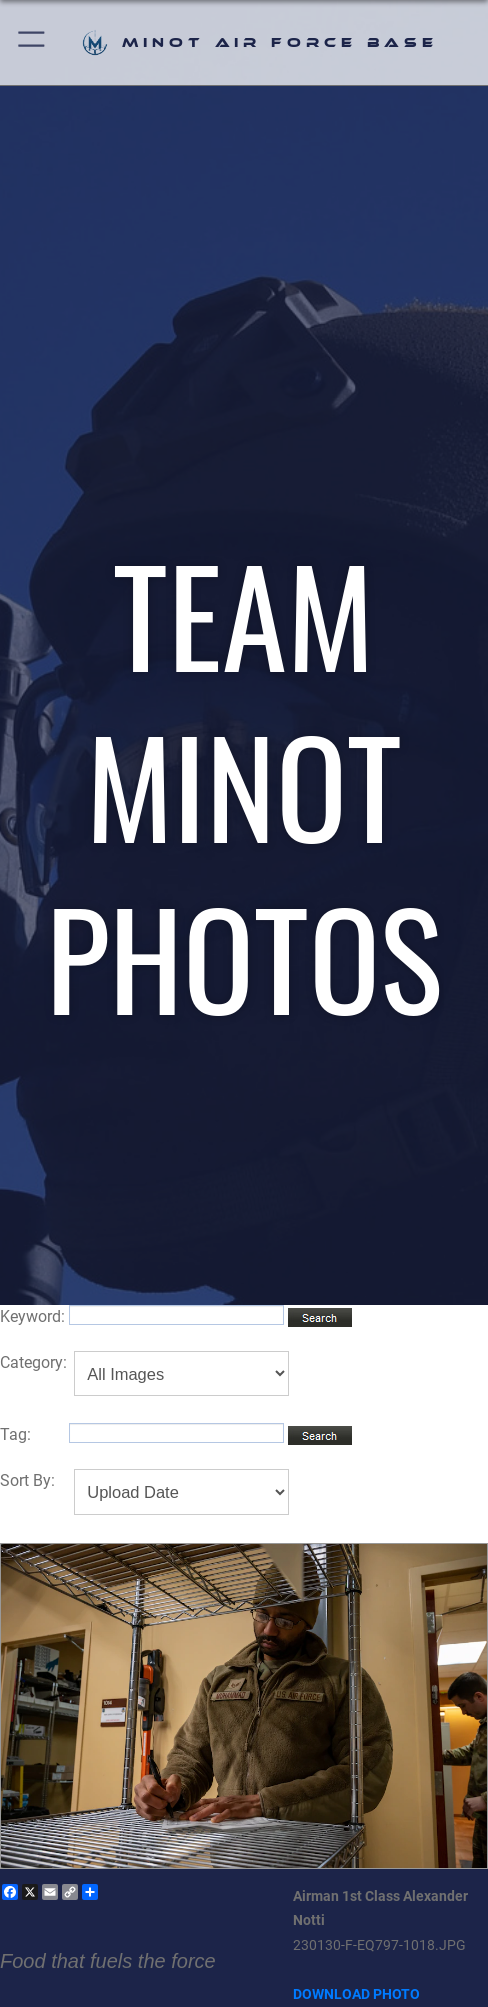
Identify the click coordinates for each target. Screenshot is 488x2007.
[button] (32, 42)
